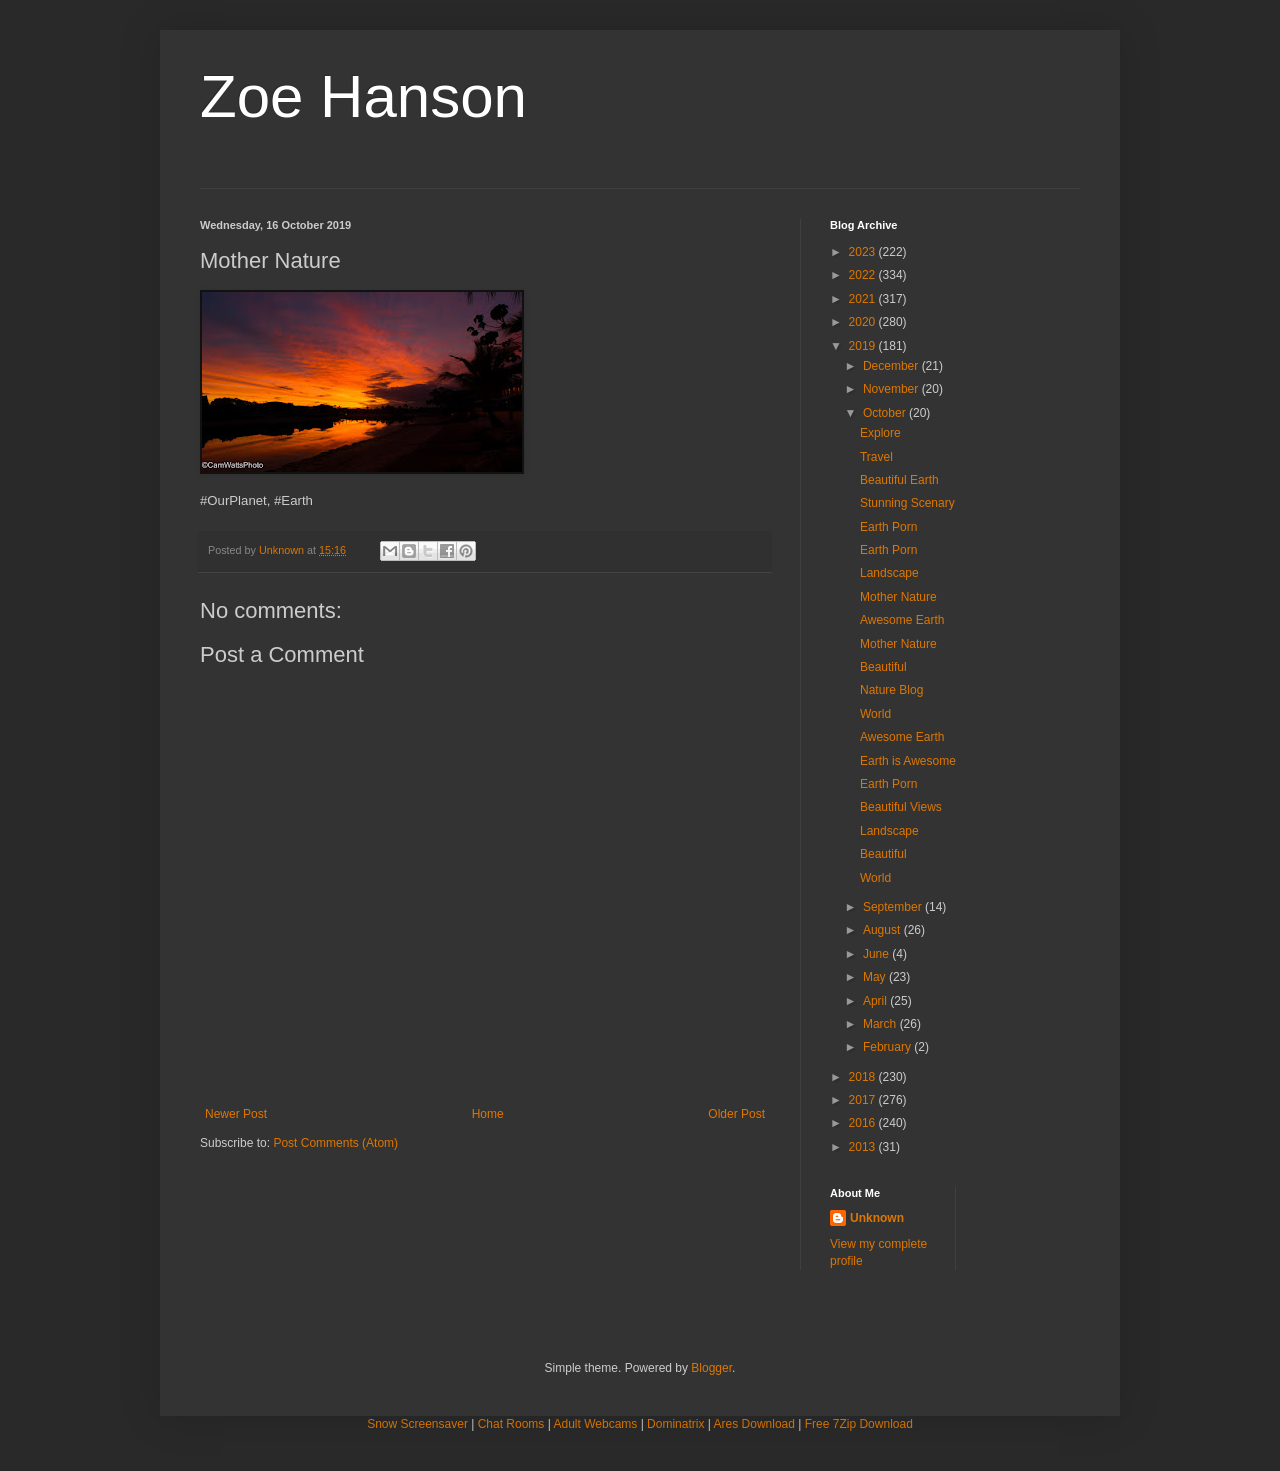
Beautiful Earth (899, 480)
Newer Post (236, 1114)
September (894, 907)
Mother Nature (898, 597)
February (888, 1047)
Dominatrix (675, 1424)
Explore (880, 433)
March (881, 1024)
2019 (864, 346)
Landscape (889, 573)
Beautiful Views (901, 807)
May (876, 977)
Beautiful (883, 667)
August (883, 930)
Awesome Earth (902, 620)
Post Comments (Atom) (335, 1143)
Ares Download (754, 1424)
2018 (864, 1077)
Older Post (736, 1114)
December (892, 366)
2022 (864, 275)
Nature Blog (891, 690)
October (886, 413)
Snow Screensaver (417, 1424)
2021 (864, 299)
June (877, 954)
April (876, 1001)
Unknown (877, 1218)
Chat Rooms (511, 1424)
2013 (864, 1147)
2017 (864, 1100)
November (892, 389)
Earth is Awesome (908, 761)
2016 (864, 1123)
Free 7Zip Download (859, 1424)
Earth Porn (888, 527)
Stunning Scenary (907, 503)
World (875, 714)
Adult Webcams (596, 1424)
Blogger (711, 1368)
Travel (876, 457)
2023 (864, 252)
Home (488, 1114)
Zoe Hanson (363, 96)
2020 (864, 322)
